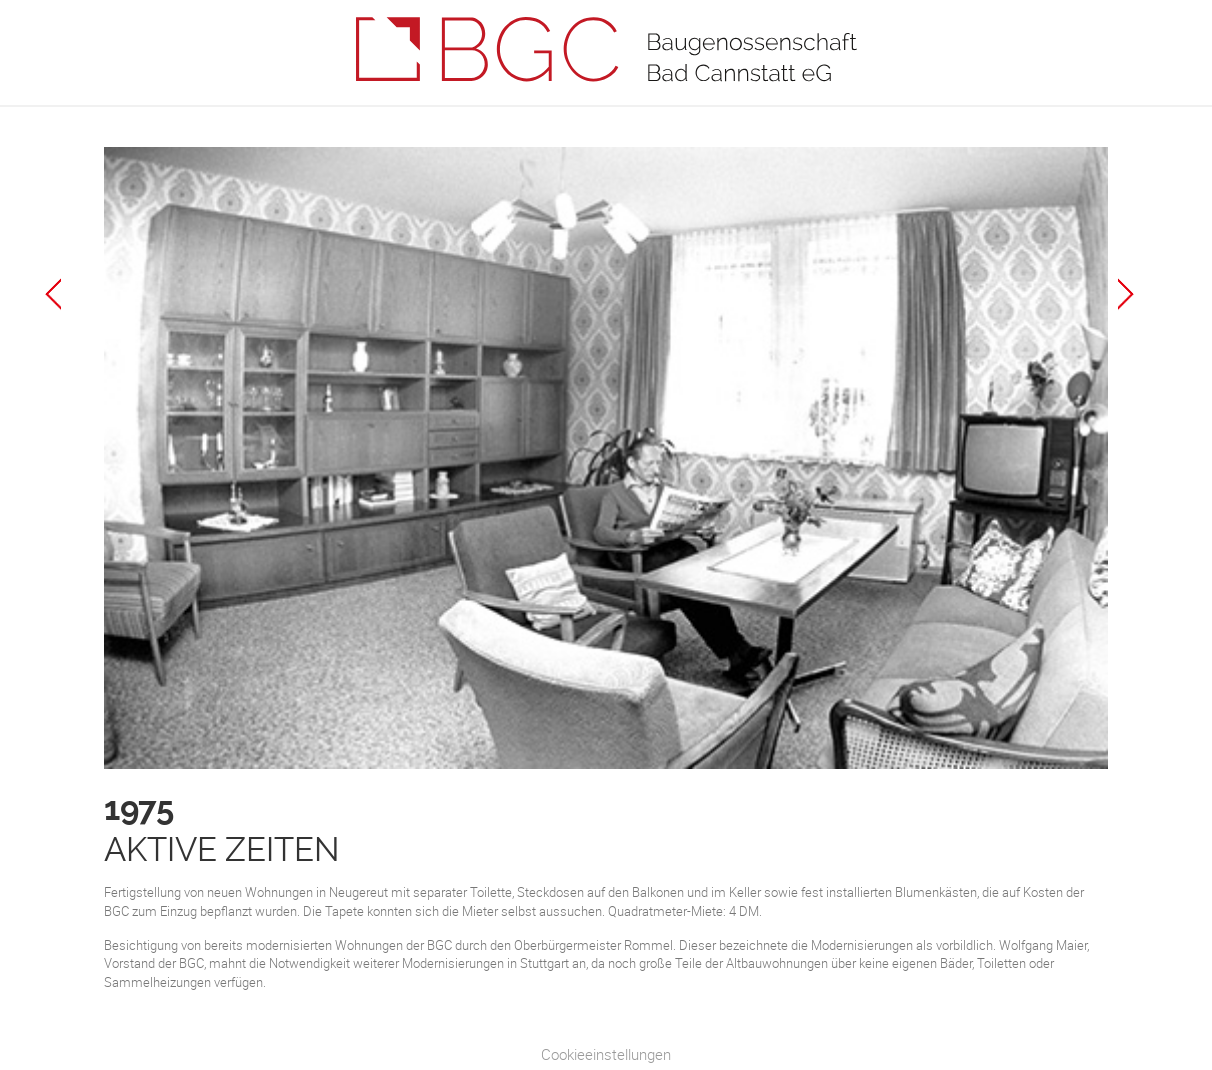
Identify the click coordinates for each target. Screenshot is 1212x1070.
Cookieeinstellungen (606, 1054)
